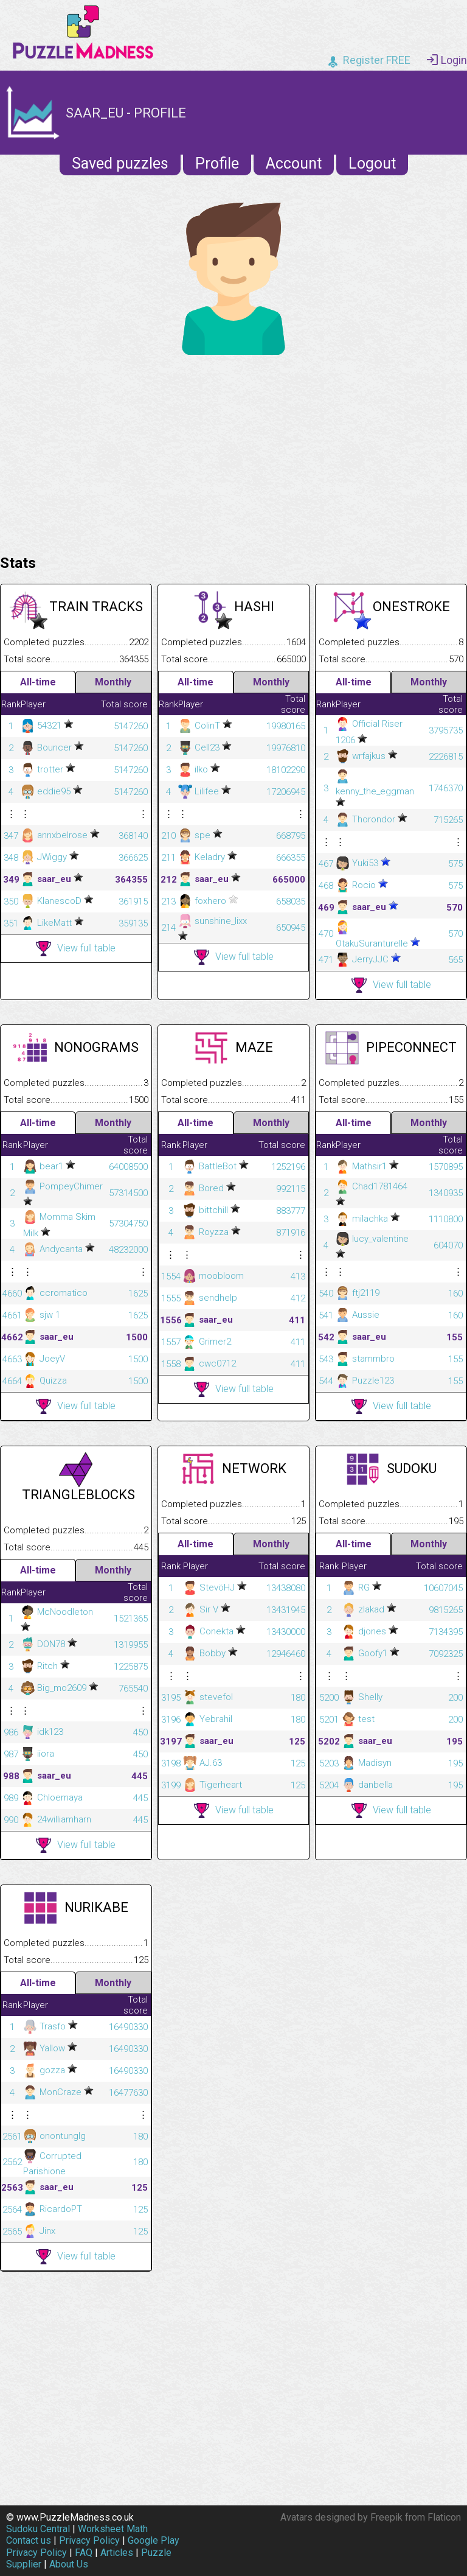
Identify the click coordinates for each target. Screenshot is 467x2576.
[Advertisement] (233, 451)
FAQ (83, 2552)
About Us (68, 2564)
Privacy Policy (89, 2540)
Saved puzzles (120, 163)
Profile (217, 163)
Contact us (28, 2540)
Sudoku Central (38, 2529)
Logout (372, 163)
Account (294, 163)
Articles (116, 2552)
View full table (76, 948)
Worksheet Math (113, 2529)
